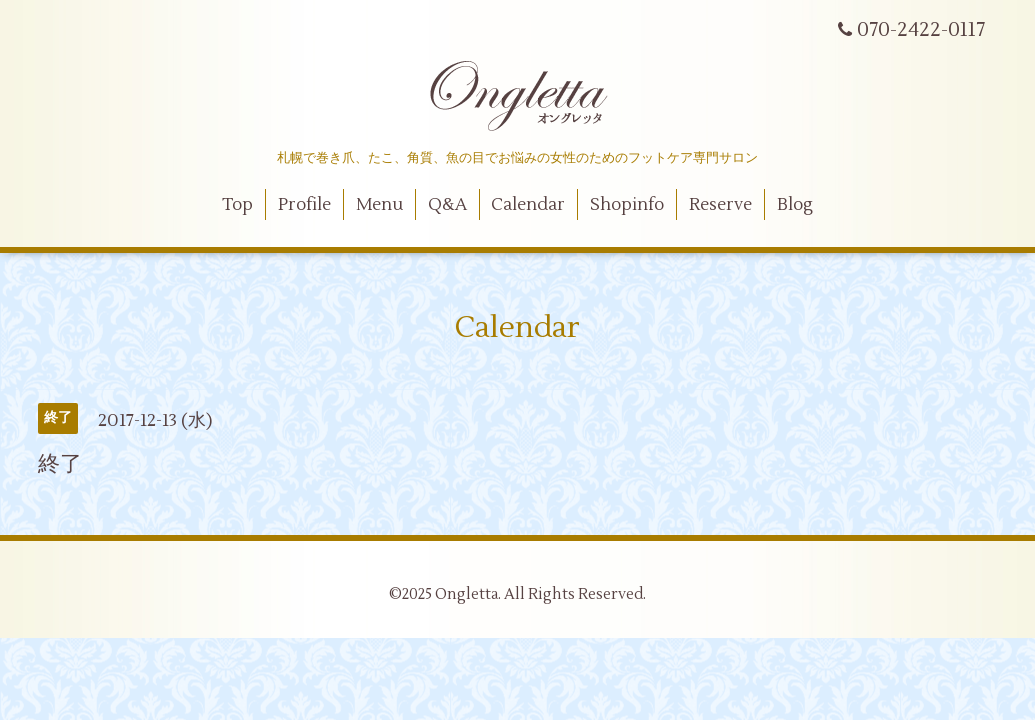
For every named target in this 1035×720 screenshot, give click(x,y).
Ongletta (466, 594)
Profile (304, 205)
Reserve (720, 205)
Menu (379, 205)
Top (237, 205)
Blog (795, 205)
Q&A (447, 205)
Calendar (528, 205)
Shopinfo (627, 205)
